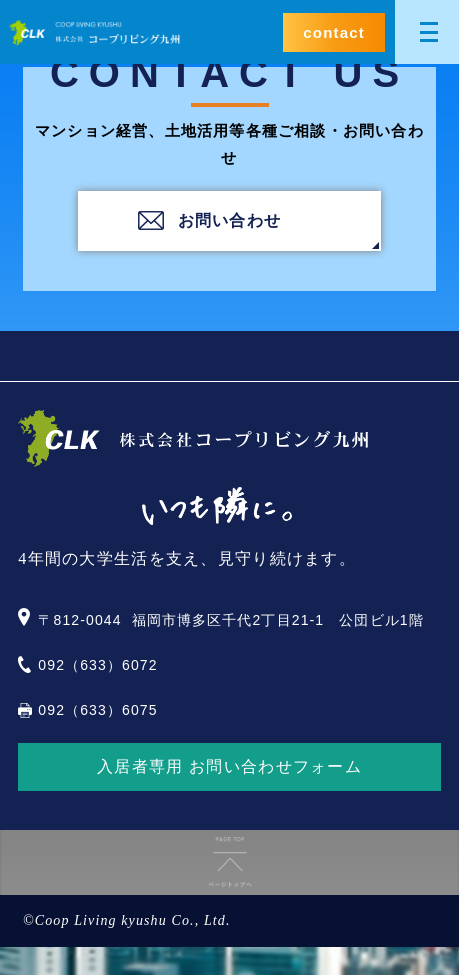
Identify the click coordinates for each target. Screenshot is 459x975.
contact (334, 32)
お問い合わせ (230, 220)
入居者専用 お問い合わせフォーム (229, 766)
